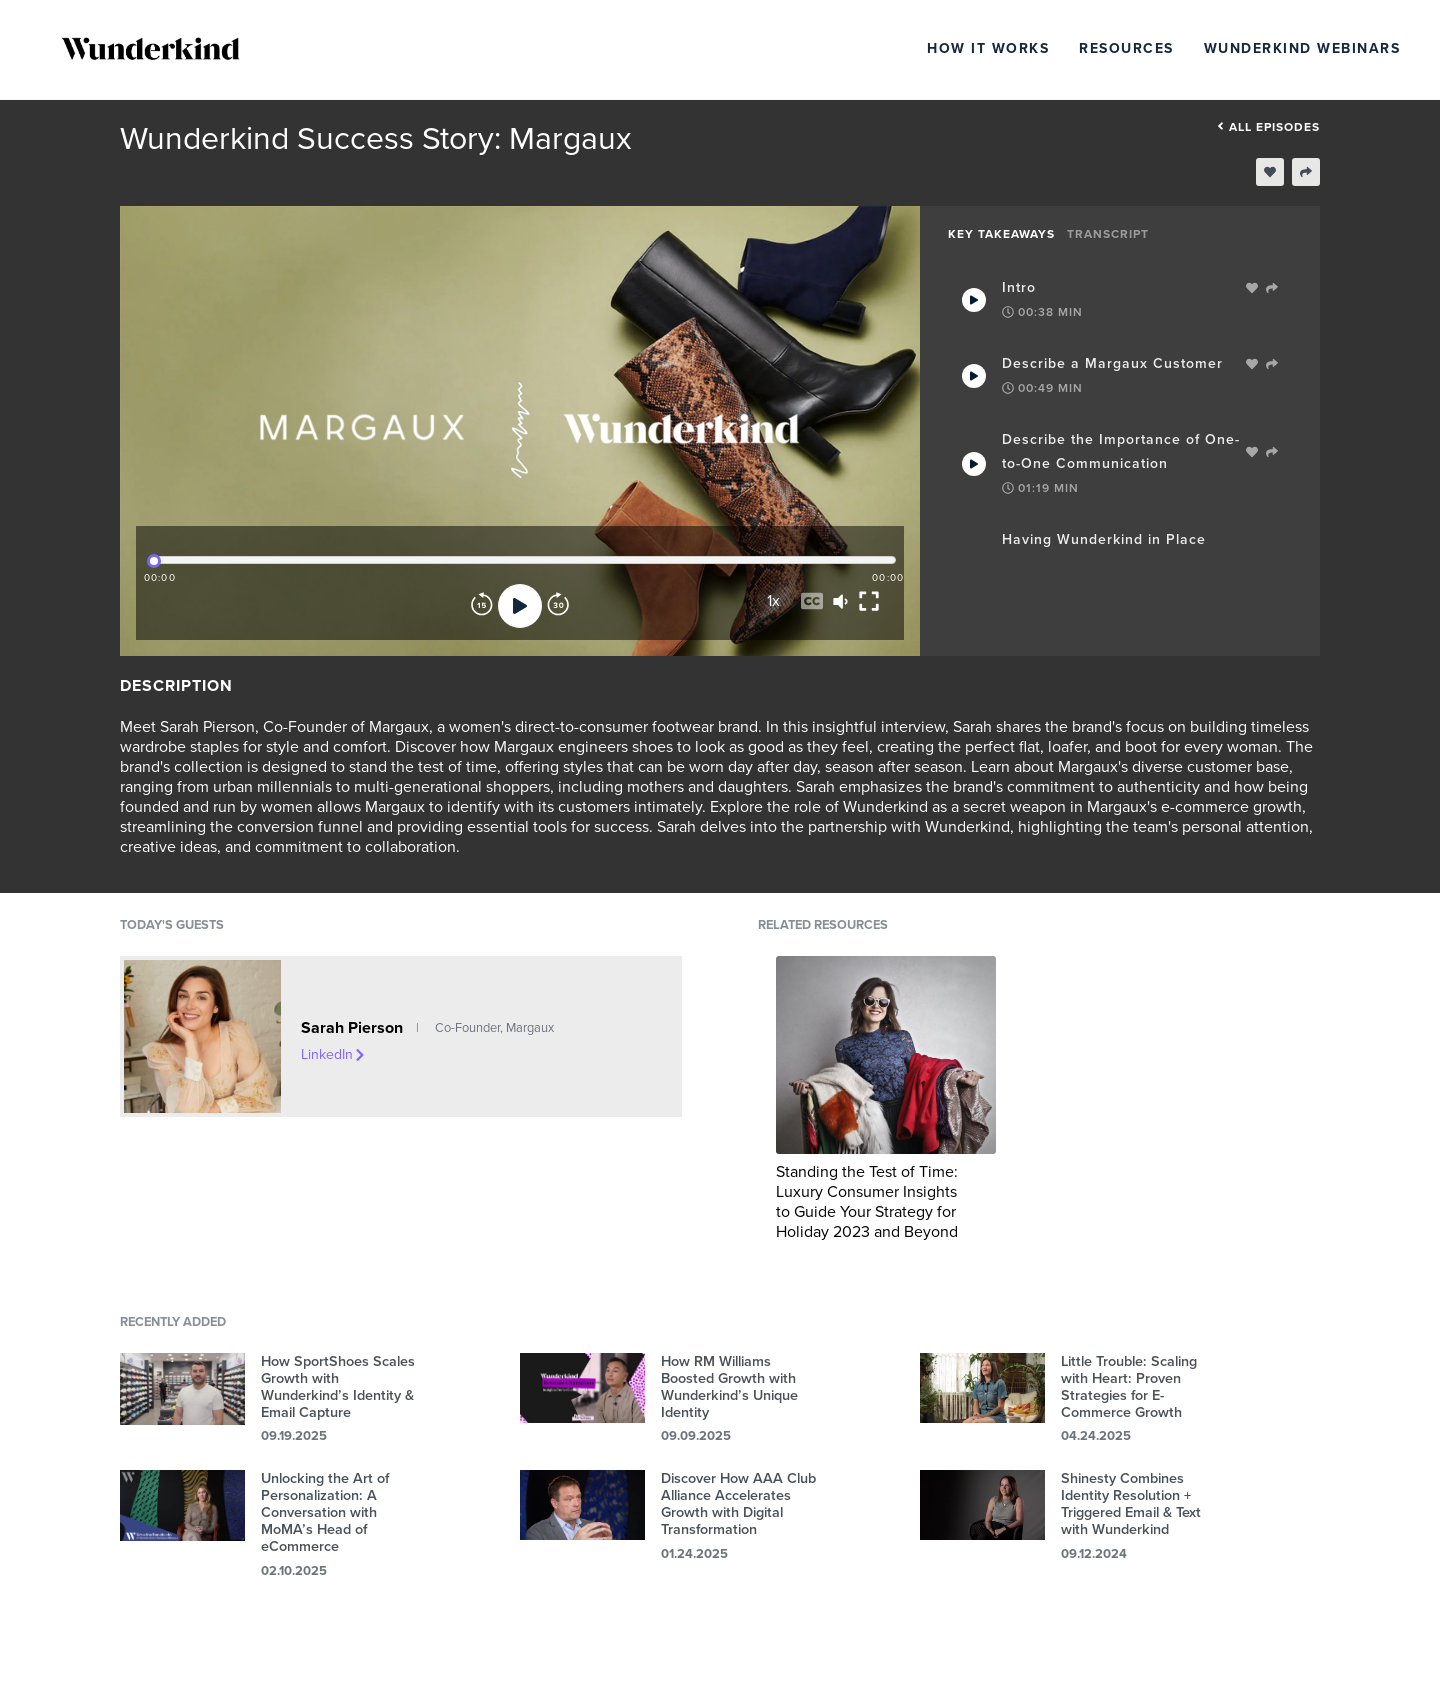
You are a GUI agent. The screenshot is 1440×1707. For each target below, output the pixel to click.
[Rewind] (482, 606)
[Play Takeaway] (974, 300)
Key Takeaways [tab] (1001, 234)
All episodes (1268, 127)
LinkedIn (334, 1054)
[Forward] (558, 606)
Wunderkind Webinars (1302, 48)
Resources (1126, 48)
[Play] (520, 606)
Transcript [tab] (1108, 234)
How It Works (988, 48)
